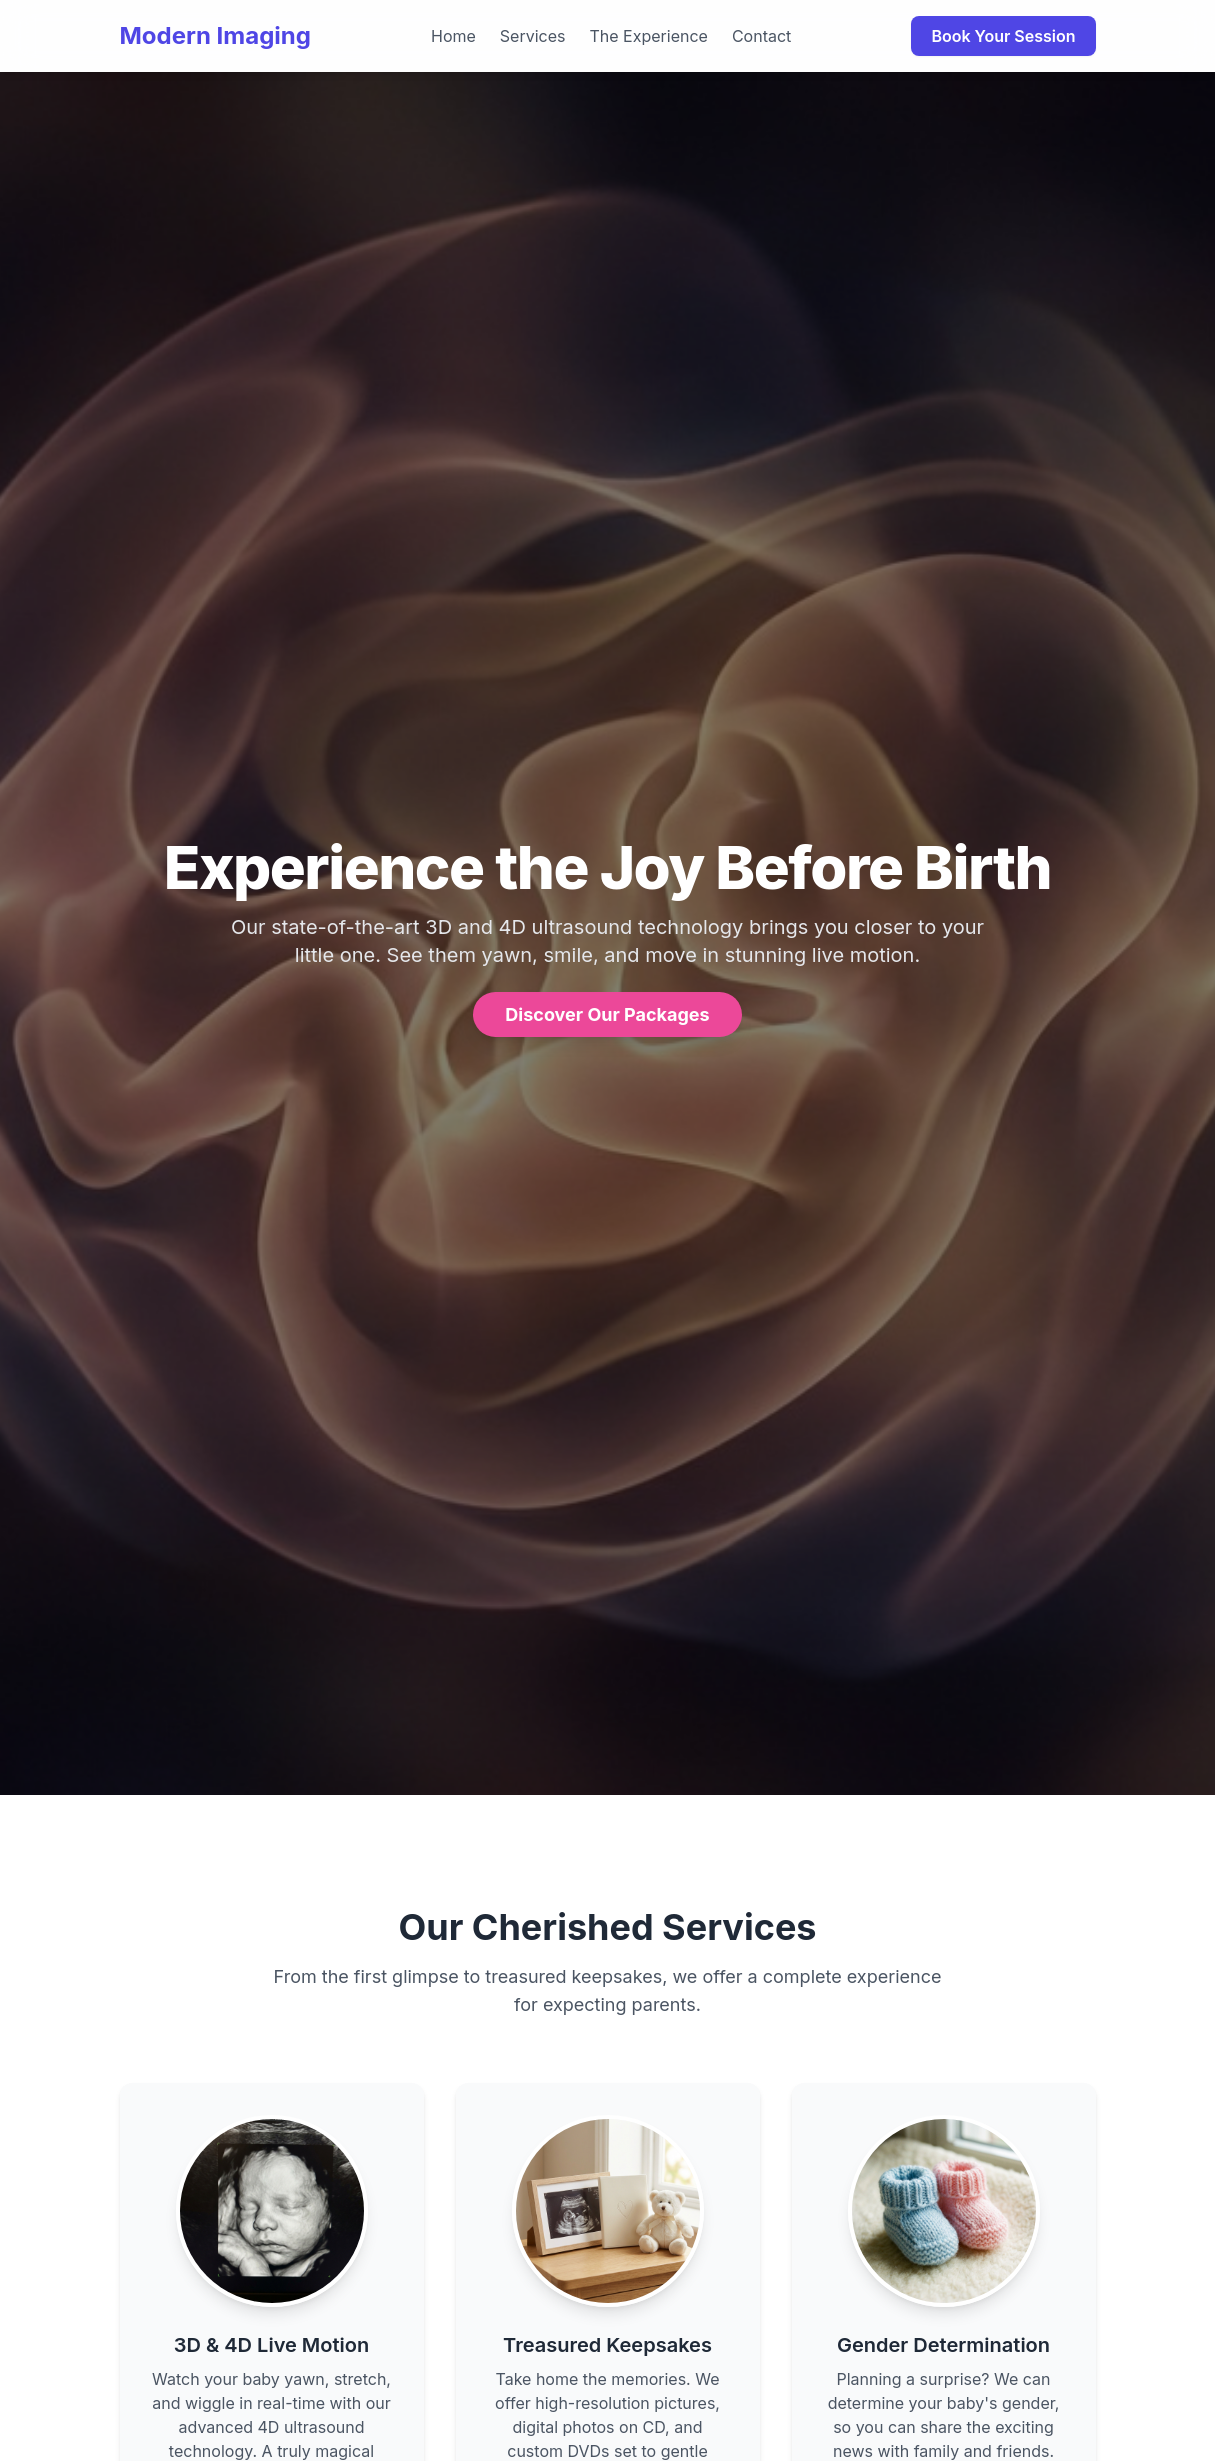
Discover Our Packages (607, 1014)
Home (453, 36)
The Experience (649, 36)
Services (533, 36)
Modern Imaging (215, 35)
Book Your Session (1003, 36)
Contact (761, 36)
